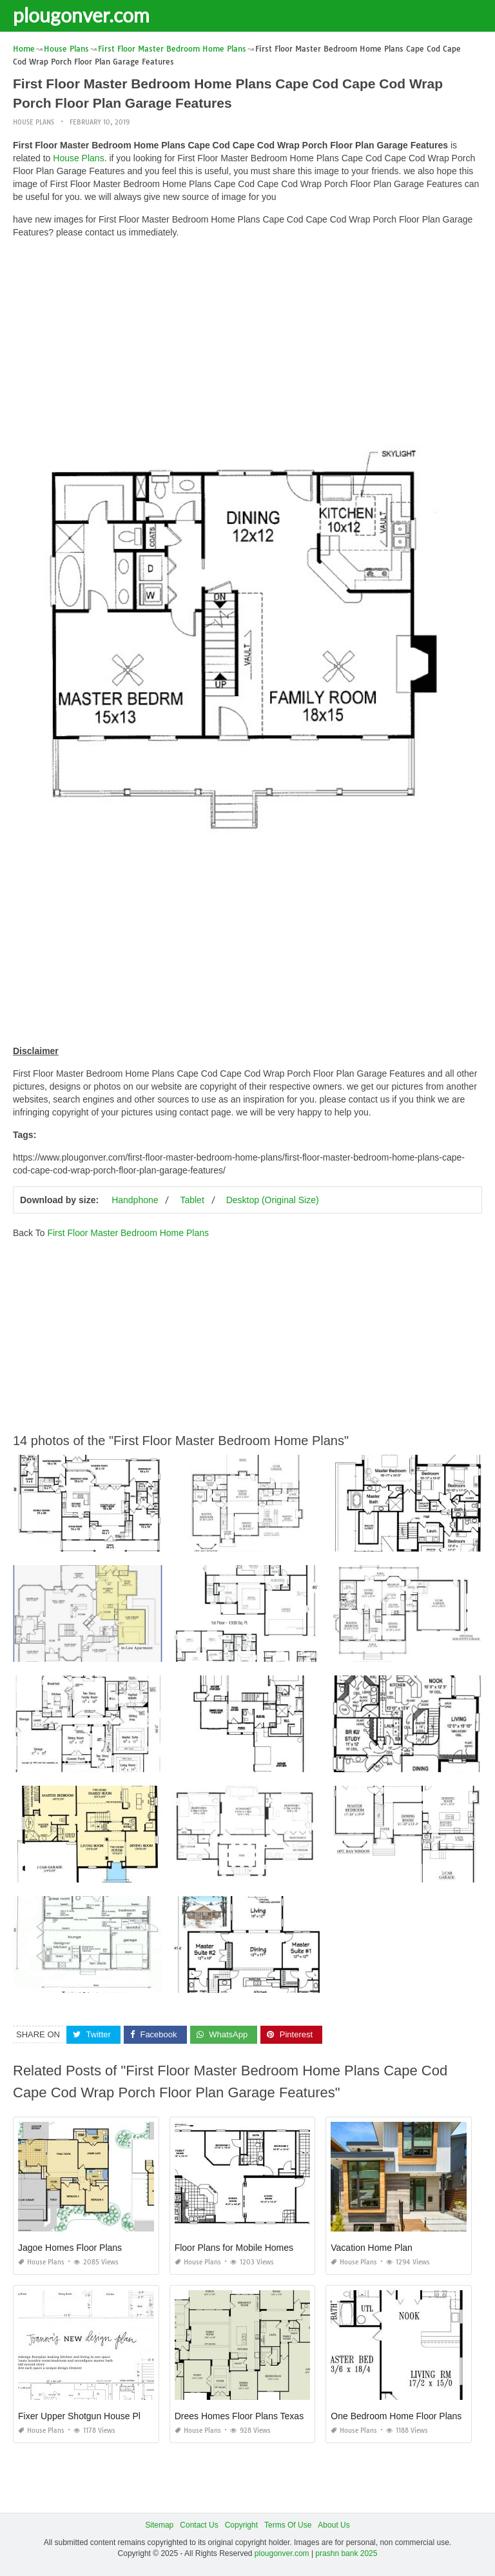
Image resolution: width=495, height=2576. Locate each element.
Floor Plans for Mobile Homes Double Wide (261, 2247)
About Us (333, 2525)
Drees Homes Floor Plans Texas (239, 2416)
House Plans (33, 122)
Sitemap (159, 2525)
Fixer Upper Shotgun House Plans (86, 2416)
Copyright (241, 2525)
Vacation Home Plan (371, 2247)
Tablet (192, 1200)
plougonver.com (81, 14)
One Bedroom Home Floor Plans (396, 2416)
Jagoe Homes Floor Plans (70, 2247)
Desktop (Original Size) (272, 1200)
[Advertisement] (247, 338)
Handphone (135, 1200)
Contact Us (199, 2525)
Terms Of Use (287, 2525)
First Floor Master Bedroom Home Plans (128, 1233)
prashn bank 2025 (346, 2553)
